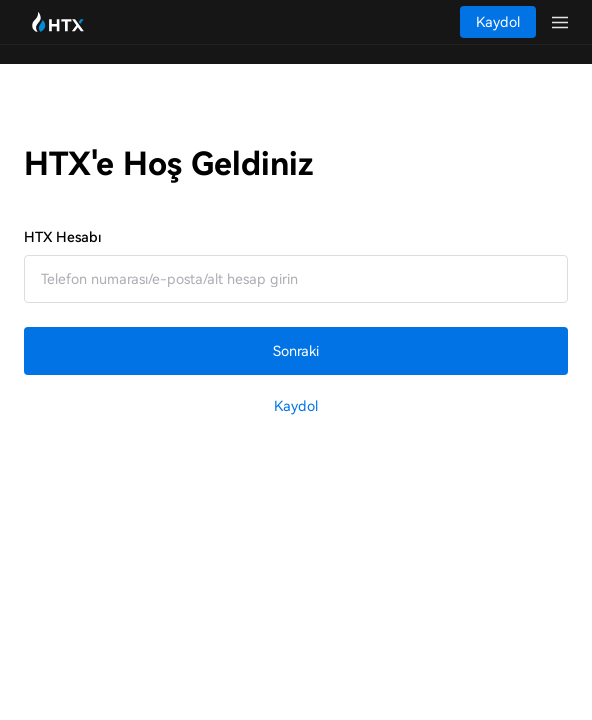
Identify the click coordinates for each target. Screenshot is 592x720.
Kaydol (296, 406)
